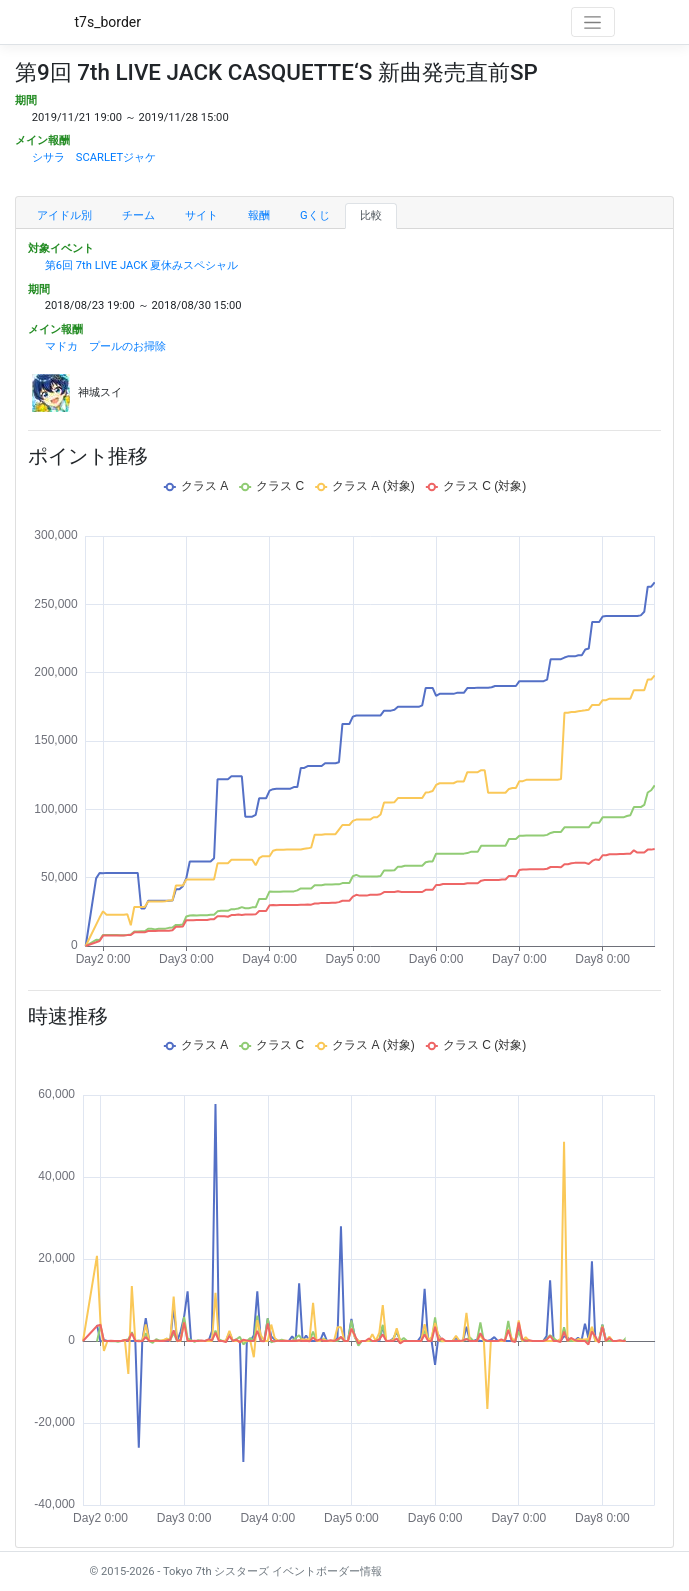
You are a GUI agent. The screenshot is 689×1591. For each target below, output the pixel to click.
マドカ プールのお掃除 (105, 346)
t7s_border (108, 22)
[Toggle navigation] (593, 22)
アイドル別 (64, 215)
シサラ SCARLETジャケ (94, 157)
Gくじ (315, 215)
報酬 (259, 215)
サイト (201, 215)
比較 (371, 215)
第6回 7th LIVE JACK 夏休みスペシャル (142, 265)
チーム (138, 215)
